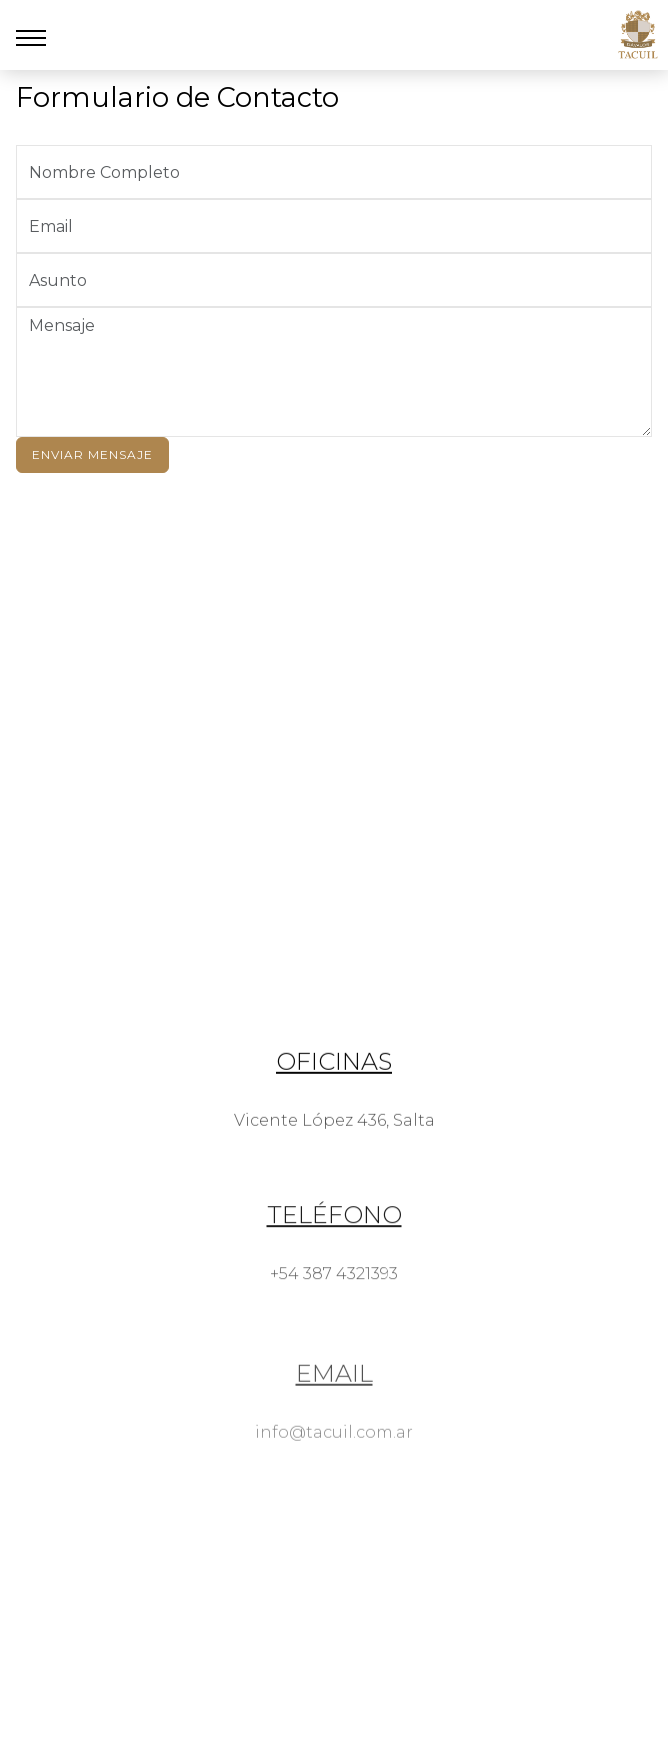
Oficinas (334, 1081)
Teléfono (334, 1247)
